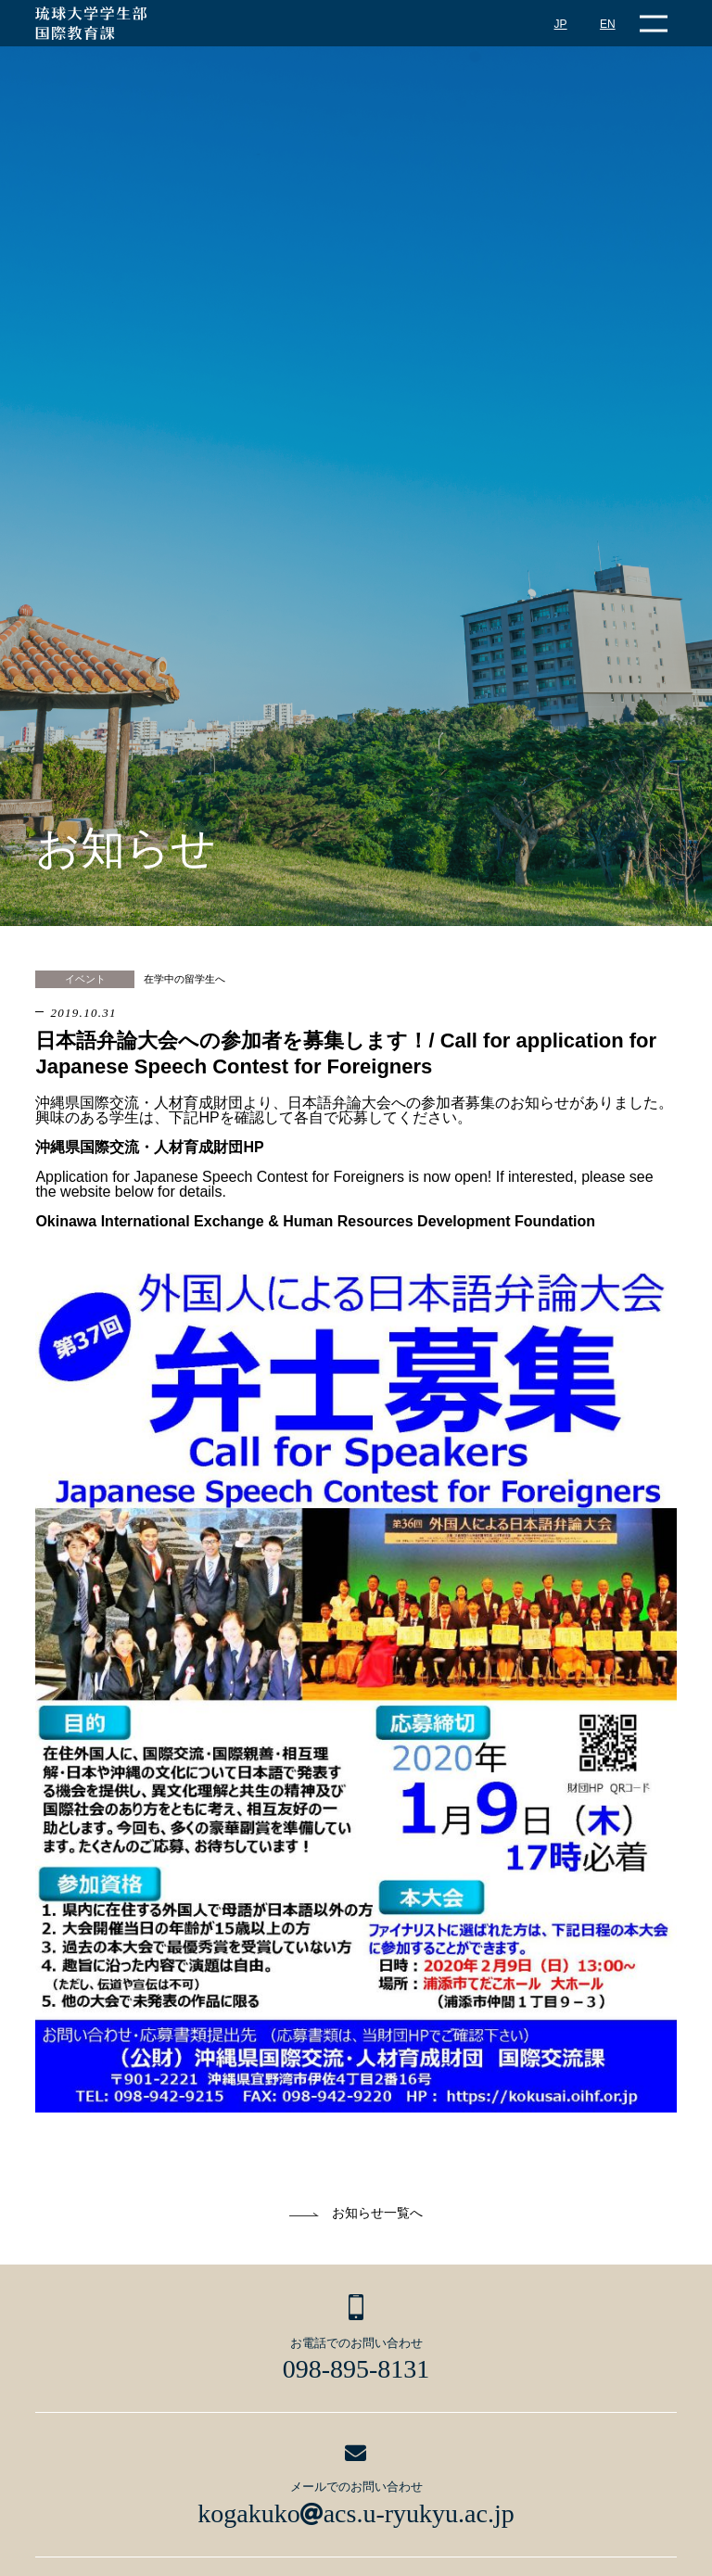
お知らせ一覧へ (377, 2212)
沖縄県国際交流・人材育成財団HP (149, 1147)
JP (560, 24)
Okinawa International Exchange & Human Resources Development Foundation (315, 1221)
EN (608, 24)
